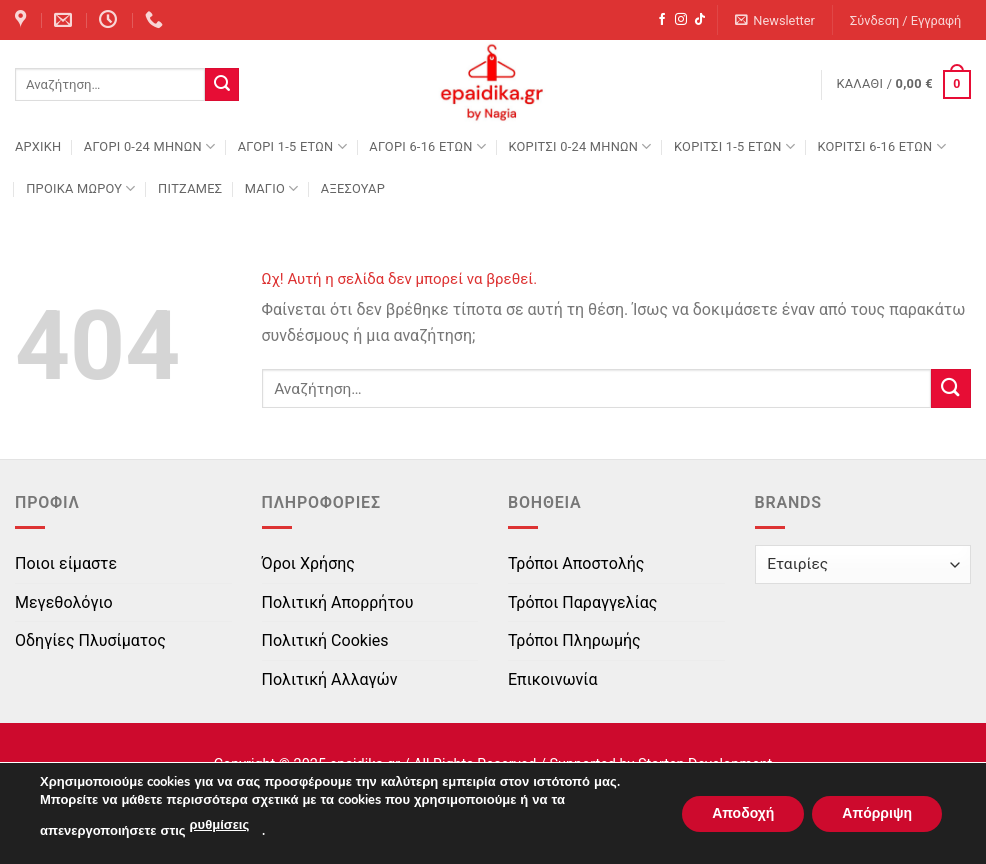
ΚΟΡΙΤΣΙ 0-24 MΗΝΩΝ (579, 146)
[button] (775, 20)
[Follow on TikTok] (700, 20)
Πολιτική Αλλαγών (330, 679)
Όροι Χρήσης (308, 563)
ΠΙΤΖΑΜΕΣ (190, 188)
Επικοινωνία (553, 679)
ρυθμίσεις (220, 825)
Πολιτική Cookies (325, 640)
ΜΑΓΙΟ (272, 188)
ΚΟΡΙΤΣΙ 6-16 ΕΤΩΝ (881, 146)
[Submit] (222, 85)
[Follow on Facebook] (662, 20)
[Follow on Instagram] (681, 20)
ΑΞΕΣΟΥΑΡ (353, 188)
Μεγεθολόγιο (64, 602)
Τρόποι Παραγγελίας (582, 602)
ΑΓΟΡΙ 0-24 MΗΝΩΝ (149, 146)
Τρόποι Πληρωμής (574, 640)
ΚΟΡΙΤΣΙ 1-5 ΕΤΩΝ (734, 146)
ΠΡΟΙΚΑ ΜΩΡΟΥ (81, 188)
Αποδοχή (743, 812)
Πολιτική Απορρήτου (338, 602)
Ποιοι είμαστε (66, 563)
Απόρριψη (877, 812)
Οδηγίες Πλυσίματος (90, 640)
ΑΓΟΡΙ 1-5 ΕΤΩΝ (292, 146)
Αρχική (38, 146)
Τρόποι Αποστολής (576, 563)
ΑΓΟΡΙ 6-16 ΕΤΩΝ (427, 146)
